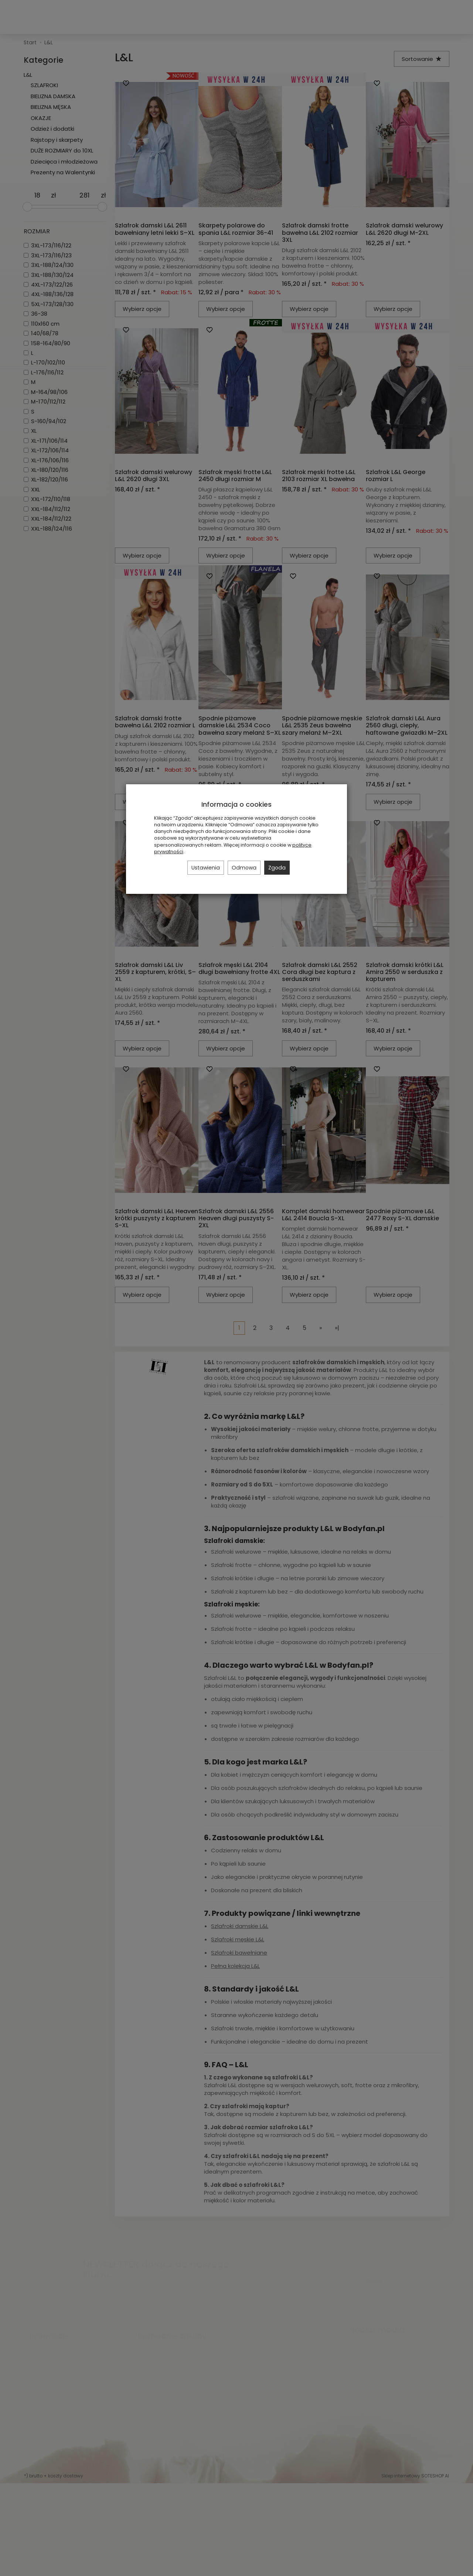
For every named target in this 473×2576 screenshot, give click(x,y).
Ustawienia (205, 867)
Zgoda (277, 867)
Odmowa (244, 867)
